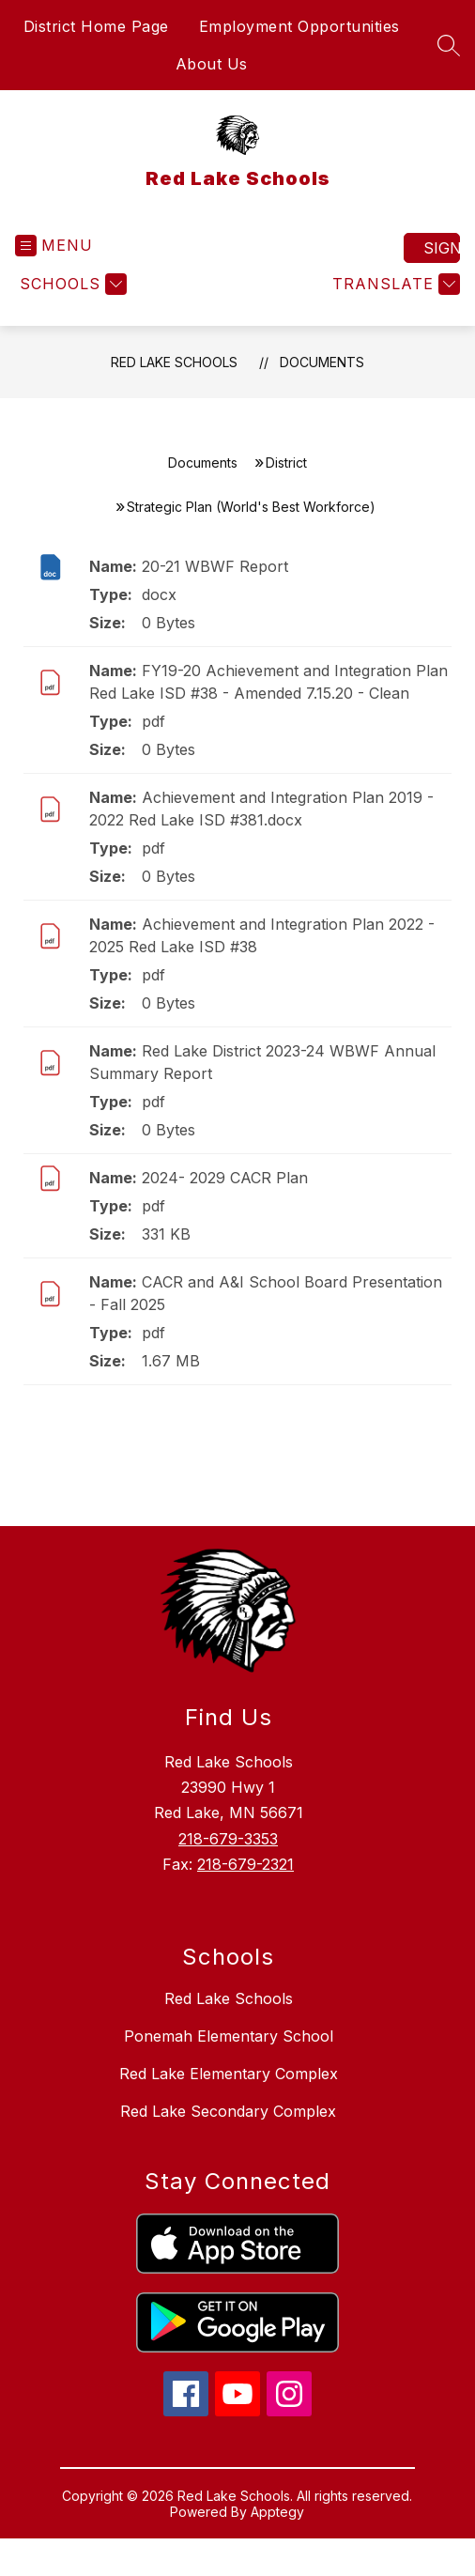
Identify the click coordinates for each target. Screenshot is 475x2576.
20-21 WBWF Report (215, 566)
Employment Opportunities (299, 26)
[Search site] (448, 45)
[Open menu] (54, 245)
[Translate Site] (394, 284)
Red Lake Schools (174, 362)
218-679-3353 (228, 1838)
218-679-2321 (245, 1864)
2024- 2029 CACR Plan (225, 1177)
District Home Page (96, 26)
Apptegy (277, 2512)
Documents (322, 362)
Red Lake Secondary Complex (228, 2111)
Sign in (441, 248)
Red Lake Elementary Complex (228, 2073)
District (286, 462)
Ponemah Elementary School (228, 2036)
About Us (212, 63)
